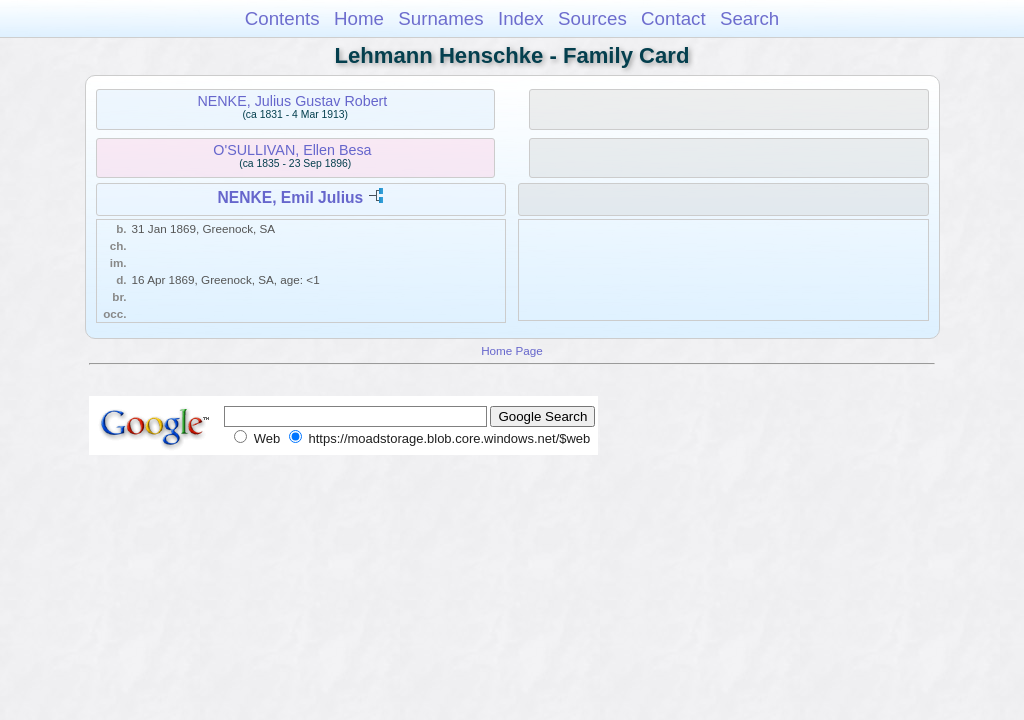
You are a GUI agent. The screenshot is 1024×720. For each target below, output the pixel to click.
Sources (592, 18)
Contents (282, 18)
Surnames (440, 18)
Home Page (512, 350)
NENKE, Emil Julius (291, 197)
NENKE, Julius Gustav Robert (292, 101)
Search (749, 18)
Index (521, 18)
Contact (673, 18)
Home (359, 18)
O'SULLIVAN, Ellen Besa (292, 150)
